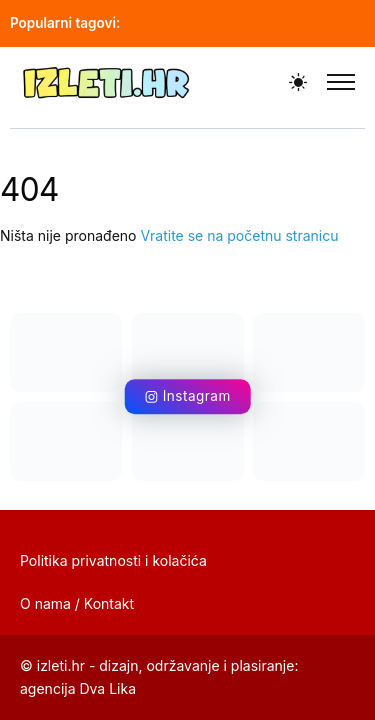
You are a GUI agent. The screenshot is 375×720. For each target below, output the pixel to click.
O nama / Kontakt (77, 603)
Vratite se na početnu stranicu (239, 235)
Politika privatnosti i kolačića (113, 560)
